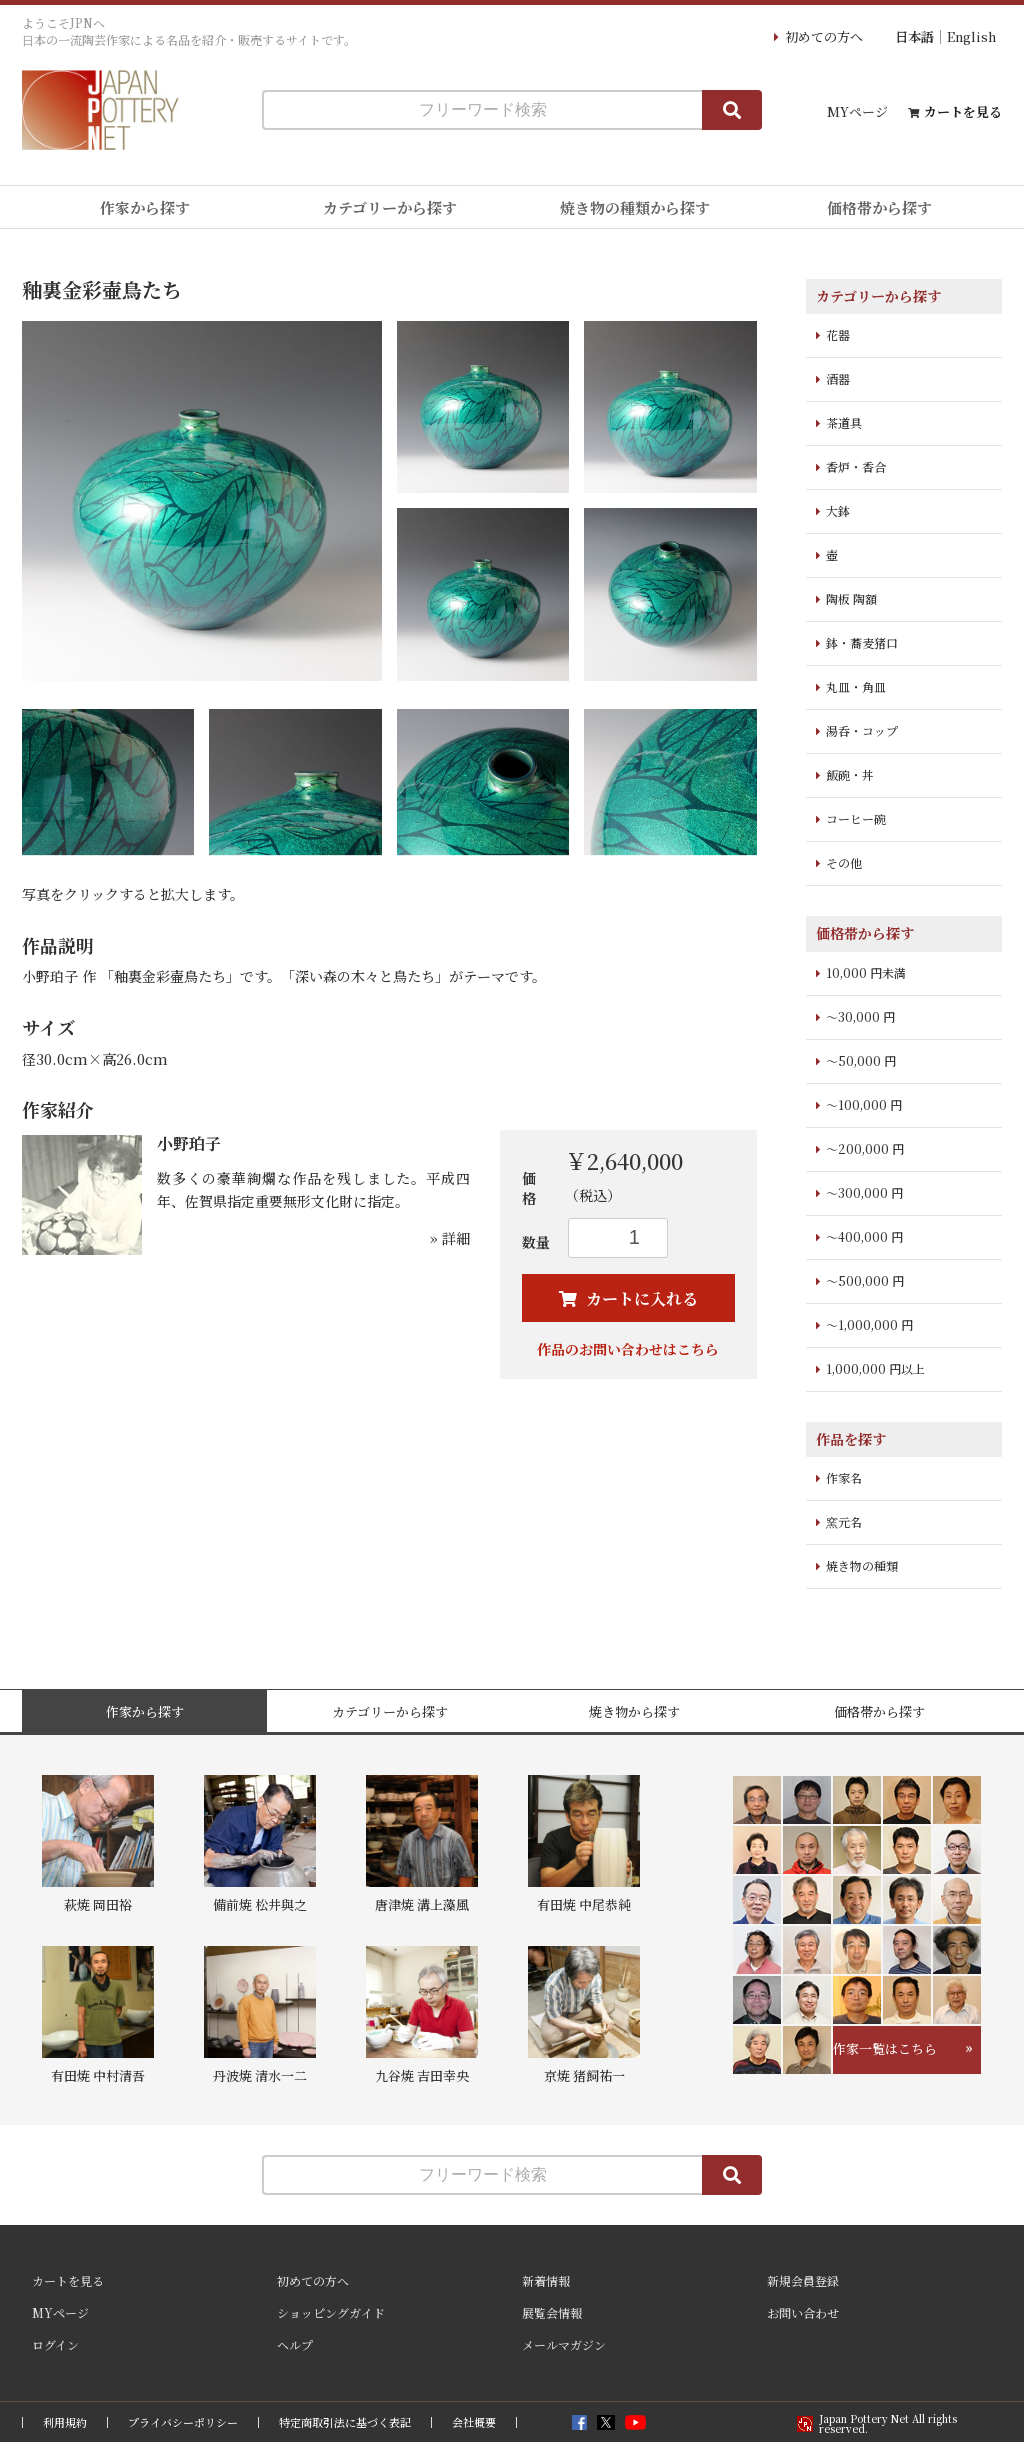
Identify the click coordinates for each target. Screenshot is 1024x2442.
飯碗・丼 (850, 774)
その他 (844, 862)
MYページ (857, 111)
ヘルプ (295, 2344)
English (971, 36)
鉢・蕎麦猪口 (862, 642)
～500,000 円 (865, 1280)
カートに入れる (640, 1298)
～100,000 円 (864, 1104)
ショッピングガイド (331, 2312)
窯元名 (844, 1521)
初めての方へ (824, 36)
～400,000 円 (864, 1236)
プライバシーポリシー (183, 2422)
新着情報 (546, 2280)
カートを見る (963, 111)
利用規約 (65, 2422)
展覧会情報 (552, 2312)
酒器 (838, 378)
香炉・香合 (856, 466)
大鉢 (838, 510)
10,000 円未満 (866, 972)
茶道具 (844, 422)
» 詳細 (450, 1238)
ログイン (55, 2344)
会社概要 (474, 2422)
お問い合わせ (803, 2312)
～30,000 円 (860, 1016)
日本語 (914, 36)
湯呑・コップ (862, 730)
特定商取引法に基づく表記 (345, 2422)
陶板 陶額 (851, 598)
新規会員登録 (803, 2280)
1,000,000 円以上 (875, 1368)
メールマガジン (564, 2344)
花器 (838, 334)
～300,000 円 (864, 1192)
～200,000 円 (865, 1148)
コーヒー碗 (856, 818)
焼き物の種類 (862, 1565)
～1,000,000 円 (869, 1324)
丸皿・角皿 (856, 686)
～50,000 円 (861, 1060)
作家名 (844, 1477)
